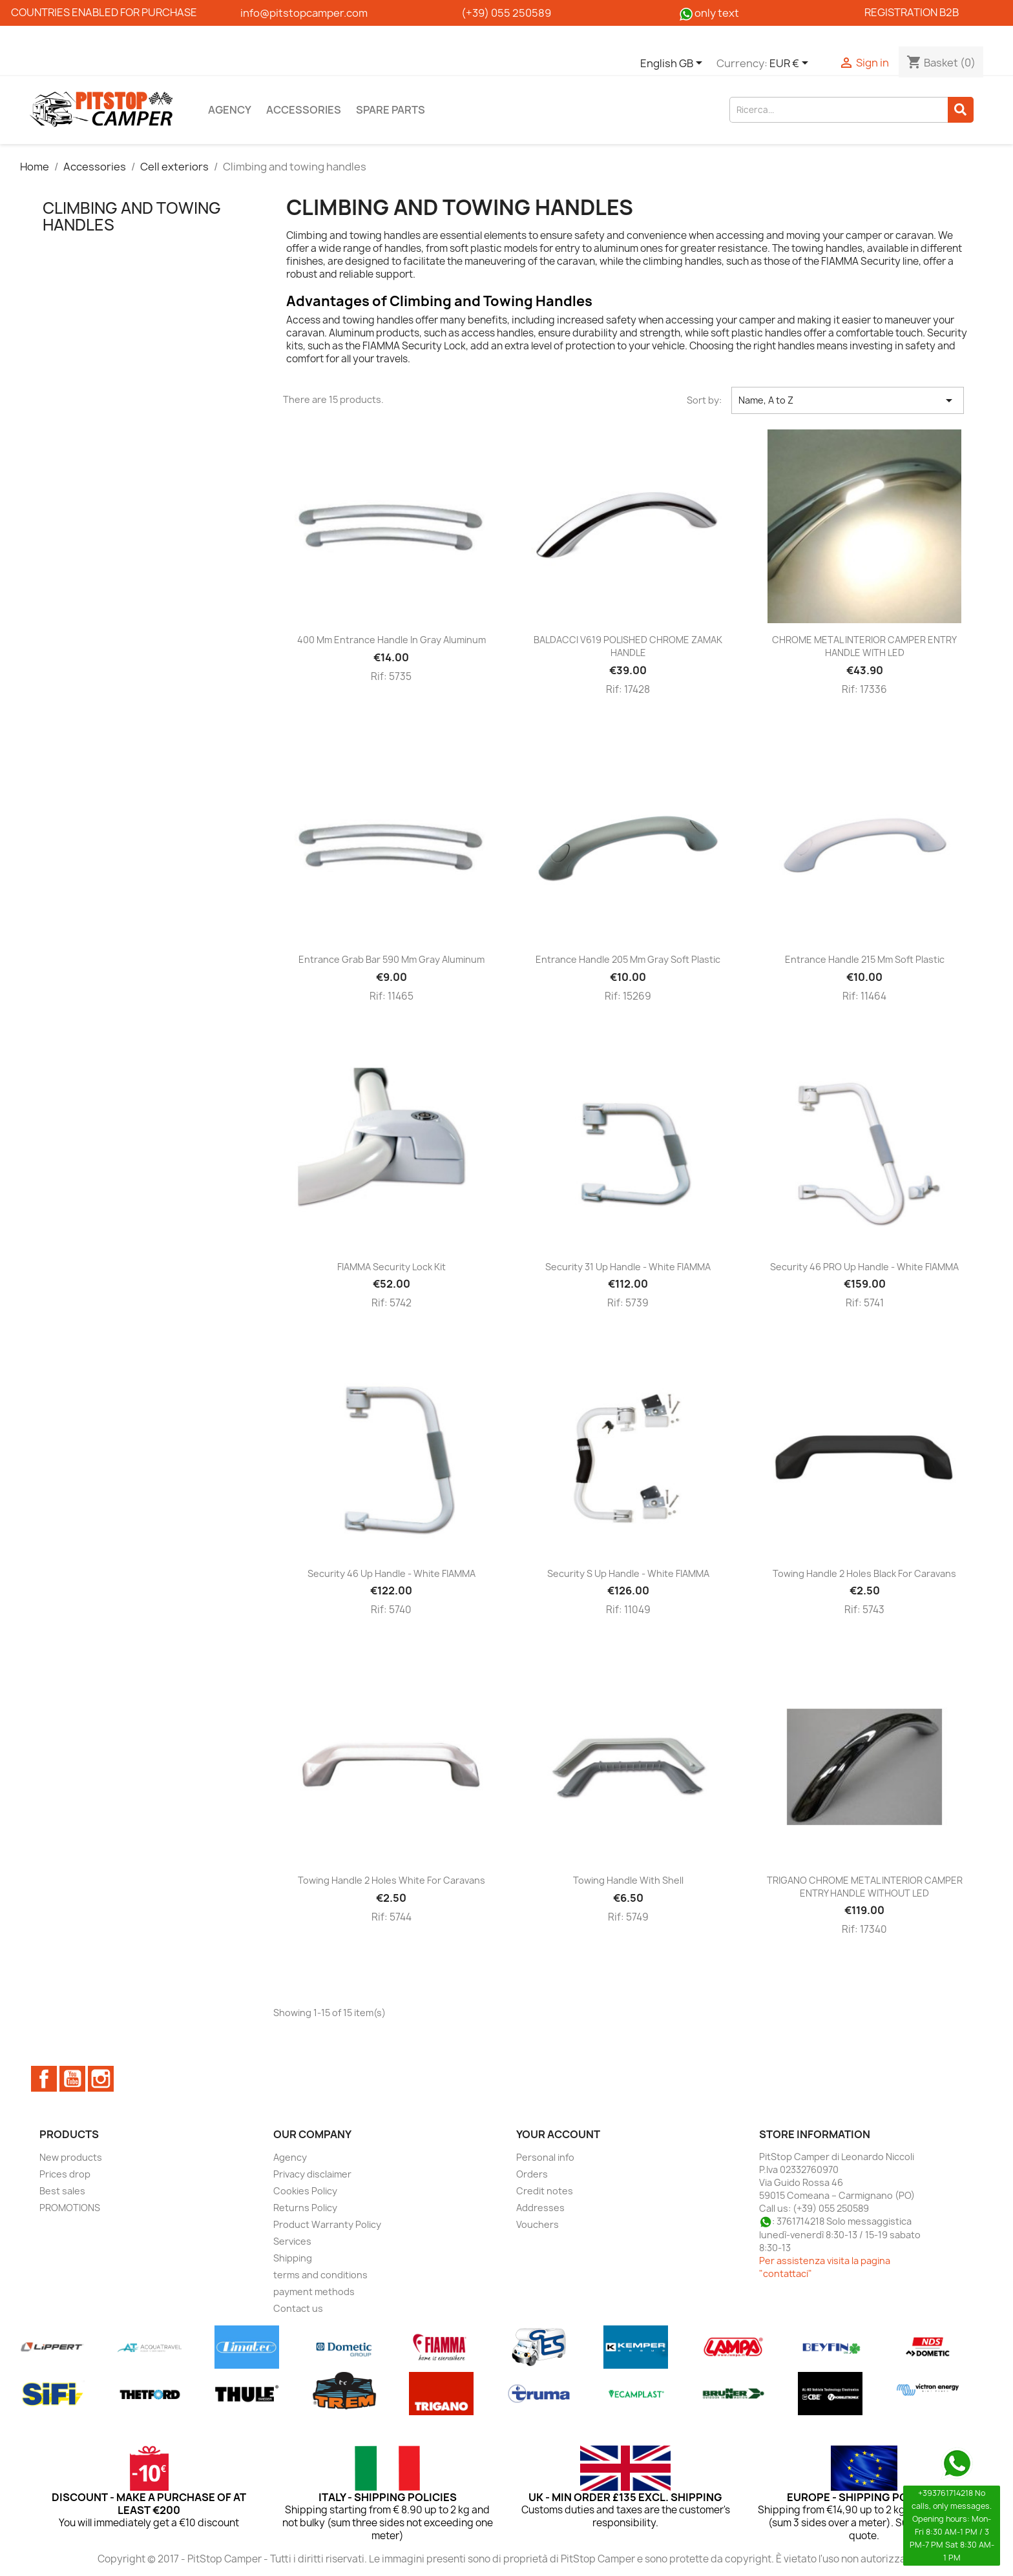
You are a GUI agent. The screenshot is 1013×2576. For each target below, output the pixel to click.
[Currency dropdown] (791, 64)
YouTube (72, 2079)
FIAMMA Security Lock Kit (391, 1267)
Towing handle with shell (628, 1880)
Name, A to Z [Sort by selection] (847, 400)
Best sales (62, 2191)
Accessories (303, 110)
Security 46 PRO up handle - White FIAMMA (864, 1267)
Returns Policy (305, 2207)
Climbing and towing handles (132, 216)
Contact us (298, 2308)
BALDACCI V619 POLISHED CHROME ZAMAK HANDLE (628, 646)
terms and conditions (320, 2275)
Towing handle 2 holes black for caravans (864, 1573)
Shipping (292, 2258)
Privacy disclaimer (312, 2174)
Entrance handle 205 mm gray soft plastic (628, 959)
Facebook (44, 2079)
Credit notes (544, 2191)
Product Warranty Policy (327, 2224)
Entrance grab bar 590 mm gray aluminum (391, 959)
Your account (558, 2134)
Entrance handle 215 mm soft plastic (865, 959)
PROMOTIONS (69, 2207)
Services (292, 2241)
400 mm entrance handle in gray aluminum (391, 640)
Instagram (101, 2079)
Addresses (540, 2207)
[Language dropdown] (673, 64)
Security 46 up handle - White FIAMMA (391, 1573)
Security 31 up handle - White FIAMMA (628, 1267)
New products (70, 2157)
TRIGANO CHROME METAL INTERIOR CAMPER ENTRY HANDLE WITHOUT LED (865, 1886)
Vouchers (537, 2224)
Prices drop (64, 2174)
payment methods (314, 2291)
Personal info (545, 2157)
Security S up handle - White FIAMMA (628, 1573)
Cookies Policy (305, 2191)
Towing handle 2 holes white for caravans (391, 1880)
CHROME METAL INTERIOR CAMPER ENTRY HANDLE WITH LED (864, 646)
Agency (229, 110)
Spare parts (390, 110)
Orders (532, 2174)
